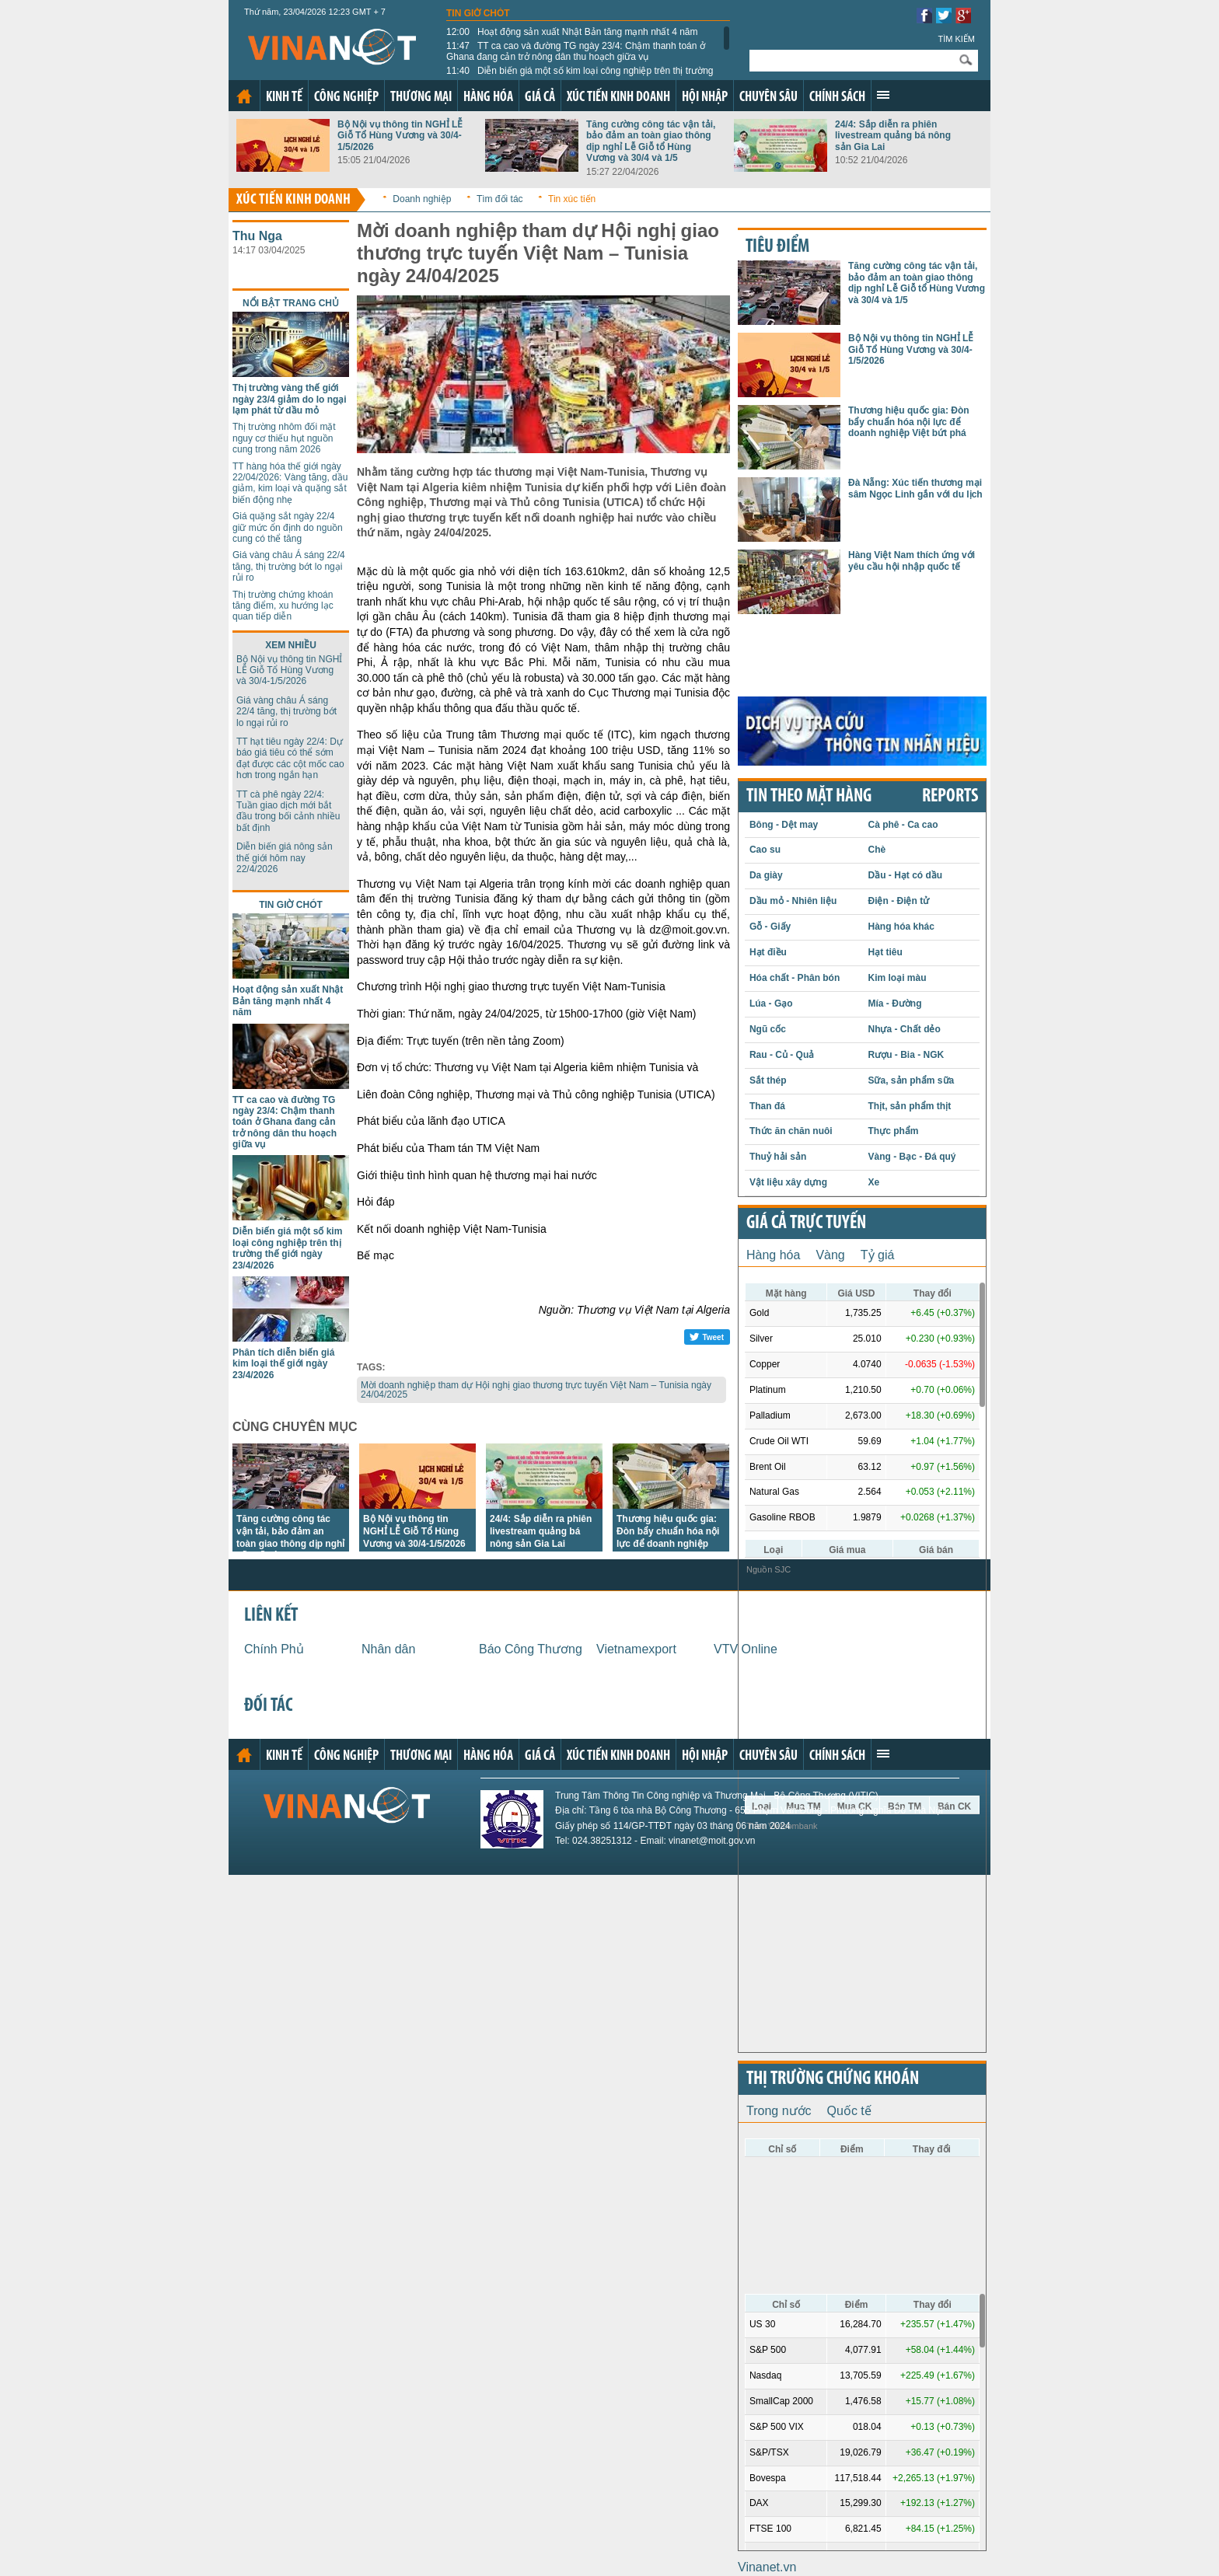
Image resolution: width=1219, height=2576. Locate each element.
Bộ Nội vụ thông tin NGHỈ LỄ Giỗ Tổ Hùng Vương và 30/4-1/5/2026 (400, 135)
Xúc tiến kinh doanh (618, 97)
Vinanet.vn (767, 2567)
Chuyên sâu (768, 97)
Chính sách (837, 97)
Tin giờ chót (478, 13)
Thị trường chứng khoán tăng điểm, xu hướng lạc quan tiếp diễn (283, 606)
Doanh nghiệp (422, 199)
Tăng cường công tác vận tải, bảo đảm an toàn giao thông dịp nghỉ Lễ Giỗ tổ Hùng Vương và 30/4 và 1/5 (650, 141)
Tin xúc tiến (572, 199)
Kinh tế (284, 97)
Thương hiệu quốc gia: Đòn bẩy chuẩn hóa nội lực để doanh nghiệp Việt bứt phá (908, 421)
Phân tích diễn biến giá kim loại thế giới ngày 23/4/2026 (283, 1363)
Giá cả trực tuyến (806, 1223)
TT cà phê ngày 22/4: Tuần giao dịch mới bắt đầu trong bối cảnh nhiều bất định (288, 811)
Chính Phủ (274, 1649)
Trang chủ (244, 96)
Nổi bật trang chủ (291, 303)
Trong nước (779, 2110)
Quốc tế (849, 2110)
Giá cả (540, 97)
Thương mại (421, 97)
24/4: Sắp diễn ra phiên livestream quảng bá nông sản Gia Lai (893, 135)
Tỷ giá (878, 1255)
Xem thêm (883, 95)
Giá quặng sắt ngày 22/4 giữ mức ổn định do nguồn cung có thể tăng (287, 527)
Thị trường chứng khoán (832, 2079)
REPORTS (950, 796)
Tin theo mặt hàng (808, 796)
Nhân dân (388, 1649)
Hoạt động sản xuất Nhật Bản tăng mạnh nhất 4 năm (572, 31)
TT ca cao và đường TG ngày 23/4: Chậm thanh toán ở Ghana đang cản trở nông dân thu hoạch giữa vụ (575, 51)
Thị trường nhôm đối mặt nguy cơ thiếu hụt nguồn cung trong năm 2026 (284, 438)
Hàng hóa (488, 97)
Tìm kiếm (956, 39)
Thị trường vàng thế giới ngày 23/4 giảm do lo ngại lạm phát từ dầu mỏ (289, 399)
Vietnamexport (636, 1649)
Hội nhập (705, 97)
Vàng (830, 1255)
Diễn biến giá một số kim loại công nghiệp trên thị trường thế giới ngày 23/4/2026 (579, 76)
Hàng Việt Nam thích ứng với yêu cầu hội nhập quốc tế (911, 560)
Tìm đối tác (500, 199)
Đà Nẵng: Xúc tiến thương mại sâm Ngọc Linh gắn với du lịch (915, 488)
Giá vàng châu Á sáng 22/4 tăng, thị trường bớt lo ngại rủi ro (288, 566)
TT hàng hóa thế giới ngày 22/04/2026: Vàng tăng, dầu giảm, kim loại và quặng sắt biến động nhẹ (290, 483)
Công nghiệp (346, 97)
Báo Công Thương (530, 1649)
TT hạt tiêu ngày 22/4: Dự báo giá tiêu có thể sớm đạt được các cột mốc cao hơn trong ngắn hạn (290, 758)
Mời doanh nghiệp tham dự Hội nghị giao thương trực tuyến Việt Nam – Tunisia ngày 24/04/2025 (536, 1390)
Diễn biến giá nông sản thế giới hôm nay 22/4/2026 (284, 857)
